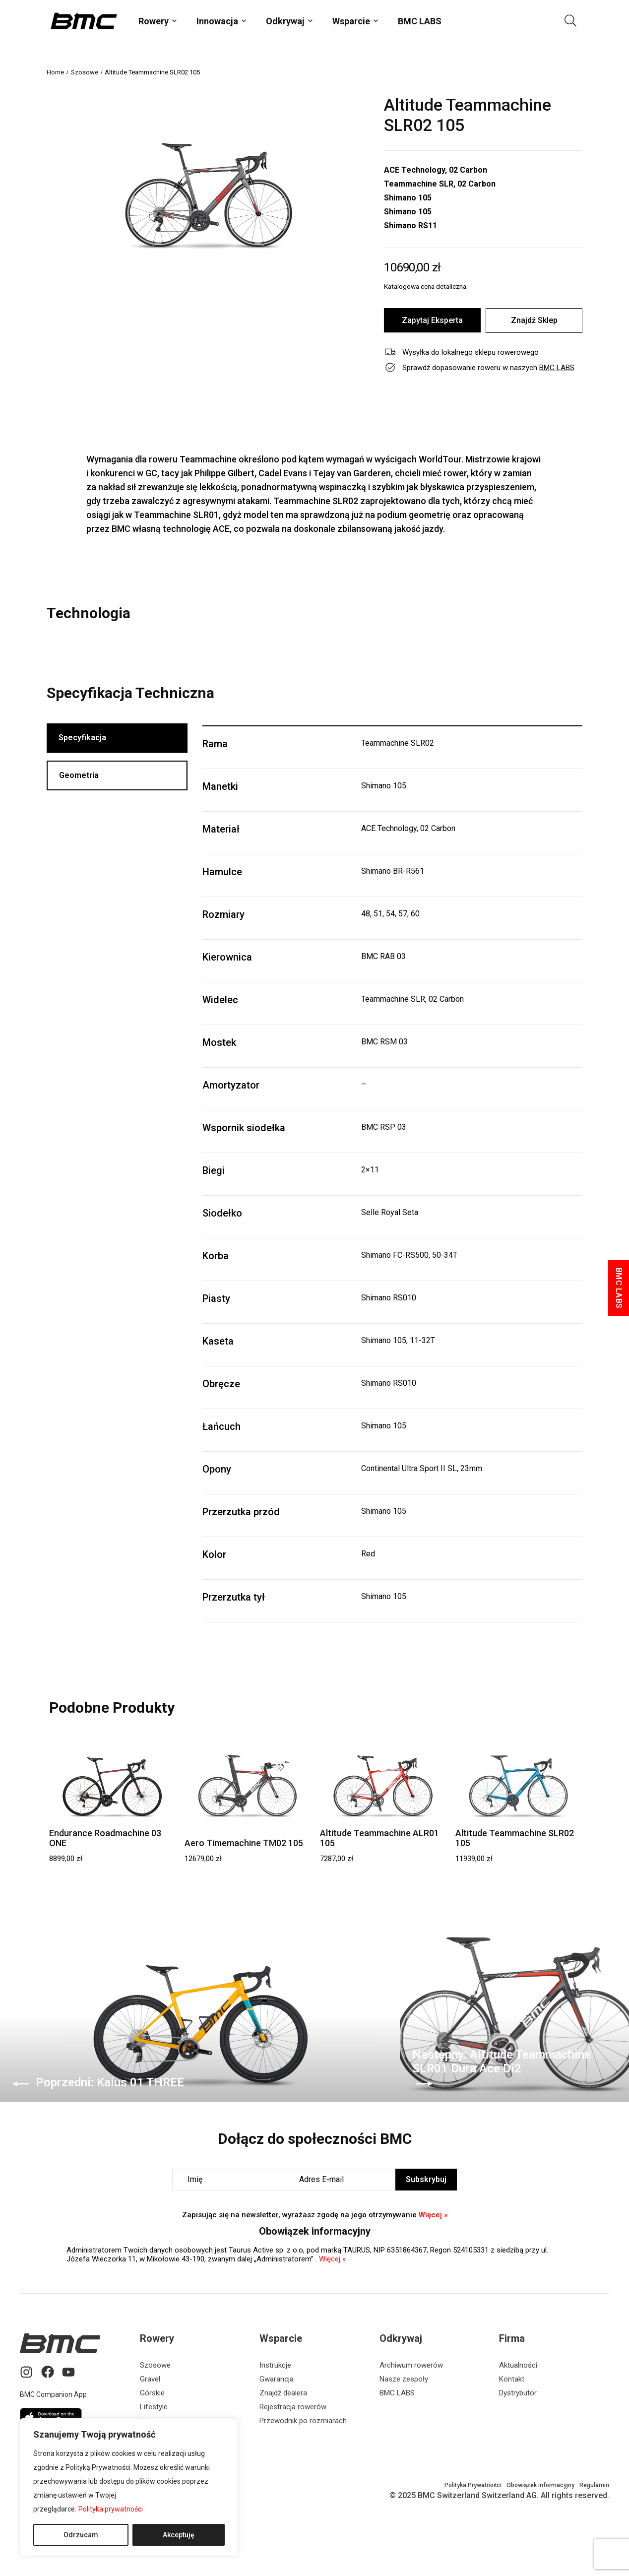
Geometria (79, 778)
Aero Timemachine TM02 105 (244, 1843)
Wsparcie (351, 21)
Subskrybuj (426, 2179)
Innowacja (217, 21)
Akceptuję (178, 2535)
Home (55, 72)
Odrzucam (80, 2535)
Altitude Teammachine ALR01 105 (379, 1838)
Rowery (153, 21)
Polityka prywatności (110, 2509)
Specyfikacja (83, 739)
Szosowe (84, 72)
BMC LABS (419, 21)
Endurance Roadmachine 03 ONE (105, 1838)
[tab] (117, 739)
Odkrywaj (285, 21)
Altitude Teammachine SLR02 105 (514, 1838)
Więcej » (433, 2214)
